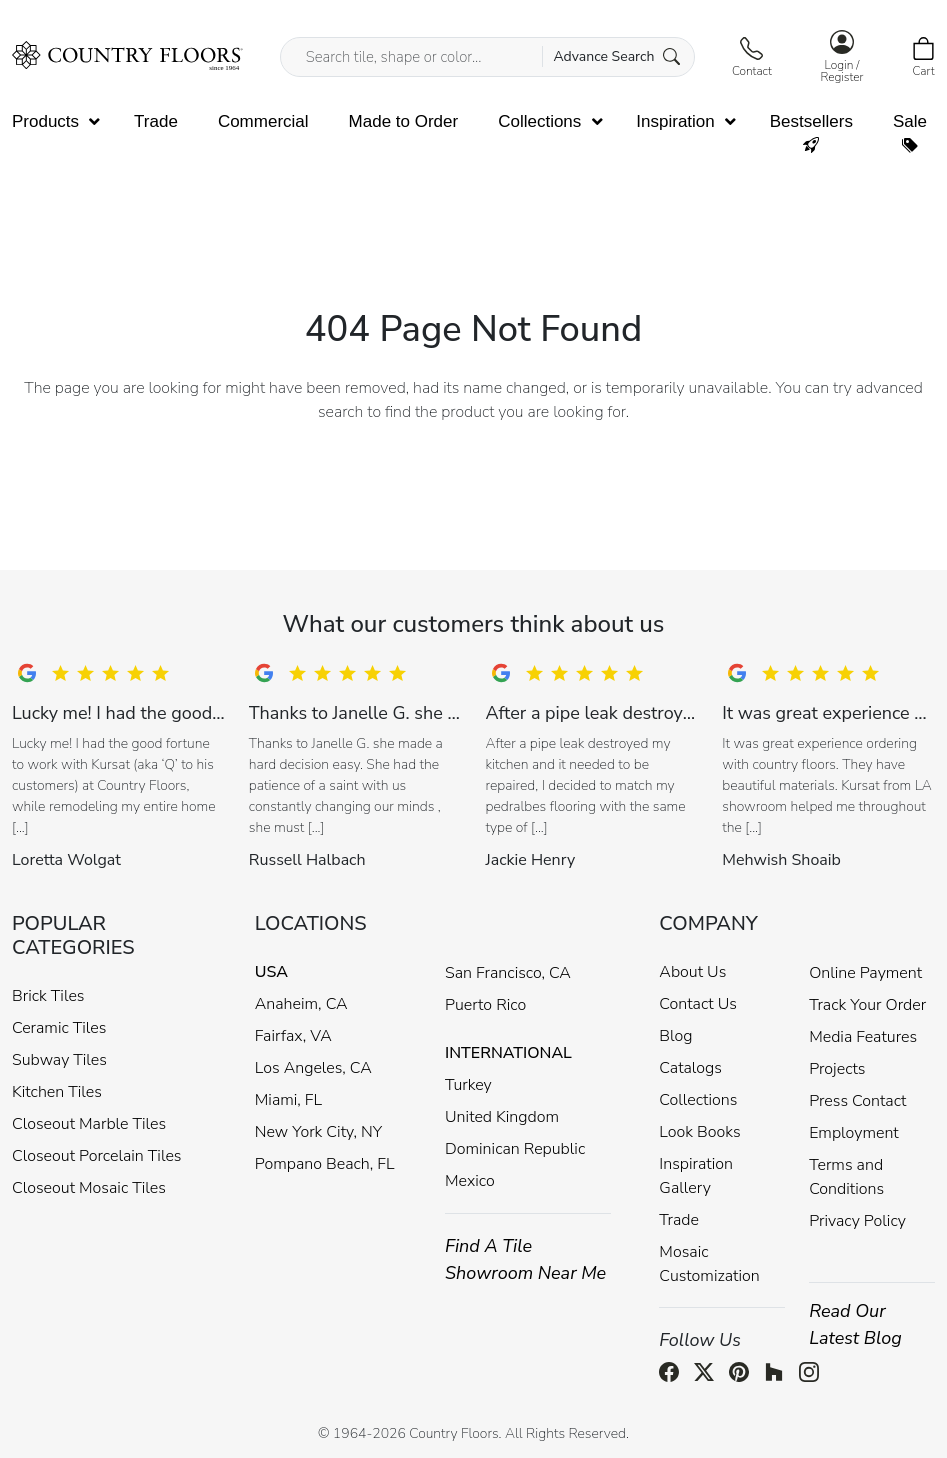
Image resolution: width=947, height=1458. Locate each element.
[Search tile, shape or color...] (487, 57)
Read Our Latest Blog (855, 1324)
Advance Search (616, 56)
